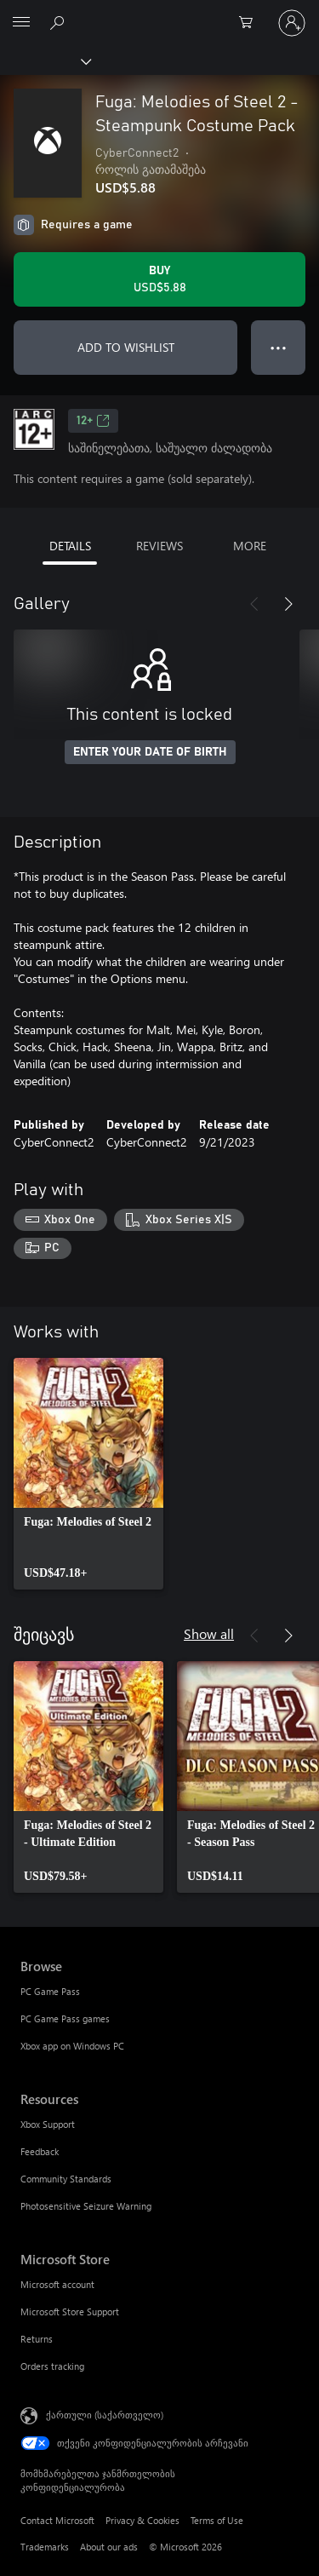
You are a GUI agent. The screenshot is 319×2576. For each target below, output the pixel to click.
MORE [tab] (249, 546)
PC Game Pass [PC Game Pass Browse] (50, 1991)
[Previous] (254, 604)
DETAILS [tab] (70, 546)
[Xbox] (45, 60)
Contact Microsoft (57, 2520)
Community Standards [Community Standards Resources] (65, 2178)
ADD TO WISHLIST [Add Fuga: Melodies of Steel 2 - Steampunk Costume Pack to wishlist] (125, 347)
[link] (88, 1474)
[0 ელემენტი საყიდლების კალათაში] (251, 23)
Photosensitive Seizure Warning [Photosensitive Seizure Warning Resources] (85, 2205)
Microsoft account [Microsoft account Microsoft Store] (57, 2284)
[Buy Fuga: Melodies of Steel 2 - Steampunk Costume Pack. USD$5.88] (159, 279)
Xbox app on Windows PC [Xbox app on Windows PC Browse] (72, 2045)
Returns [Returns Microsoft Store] (36, 2338)
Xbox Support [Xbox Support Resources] (47, 2124)
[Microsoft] (159, 13)
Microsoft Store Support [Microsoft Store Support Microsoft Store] (69, 2311)
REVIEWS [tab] (159, 546)
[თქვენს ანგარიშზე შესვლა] (291, 23)
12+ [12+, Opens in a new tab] (93, 421)
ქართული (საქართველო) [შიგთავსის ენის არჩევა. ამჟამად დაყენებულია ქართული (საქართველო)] (104, 2414)
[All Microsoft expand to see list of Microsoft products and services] (21, 23)
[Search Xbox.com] (59, 22)
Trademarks (44, 2546)
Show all (209, 1633)
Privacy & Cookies (142, 2520)
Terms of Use (217, 2520)
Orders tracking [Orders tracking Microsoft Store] (52, 2366)
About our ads (109, 2546)
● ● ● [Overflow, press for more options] (279, 347)
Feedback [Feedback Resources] (39, 2151)
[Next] (288, 604)
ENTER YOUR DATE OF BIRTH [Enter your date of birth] (150, 752)
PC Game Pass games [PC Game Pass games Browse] (65, 2018)
